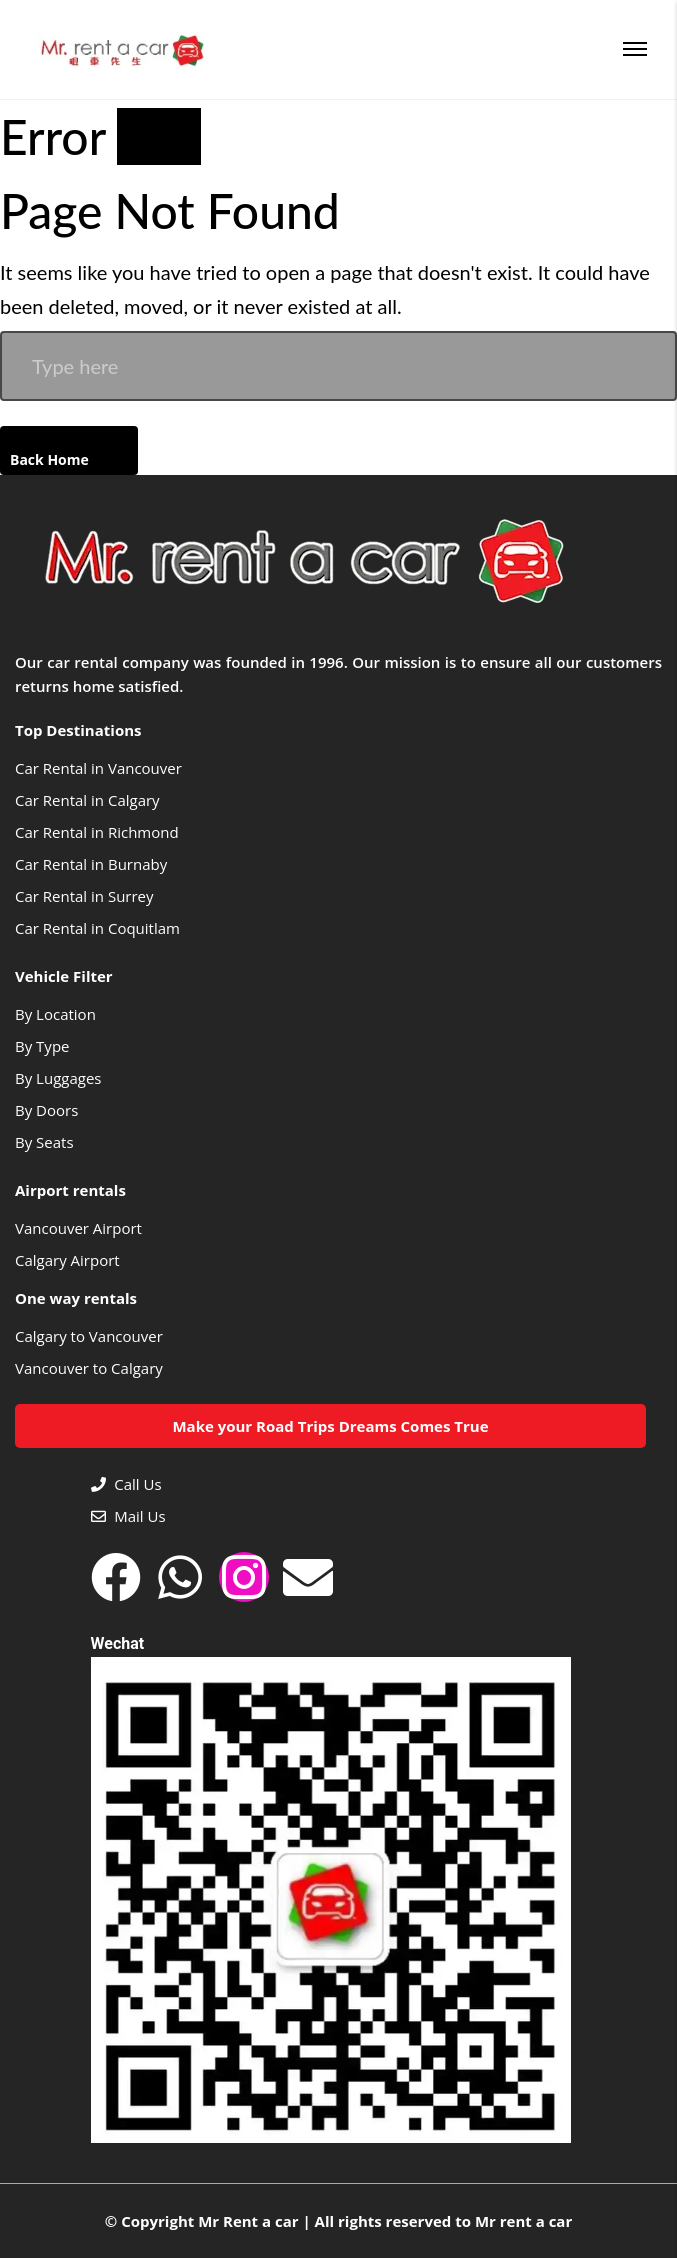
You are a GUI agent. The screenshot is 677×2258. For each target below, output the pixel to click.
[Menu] (635, 49)
